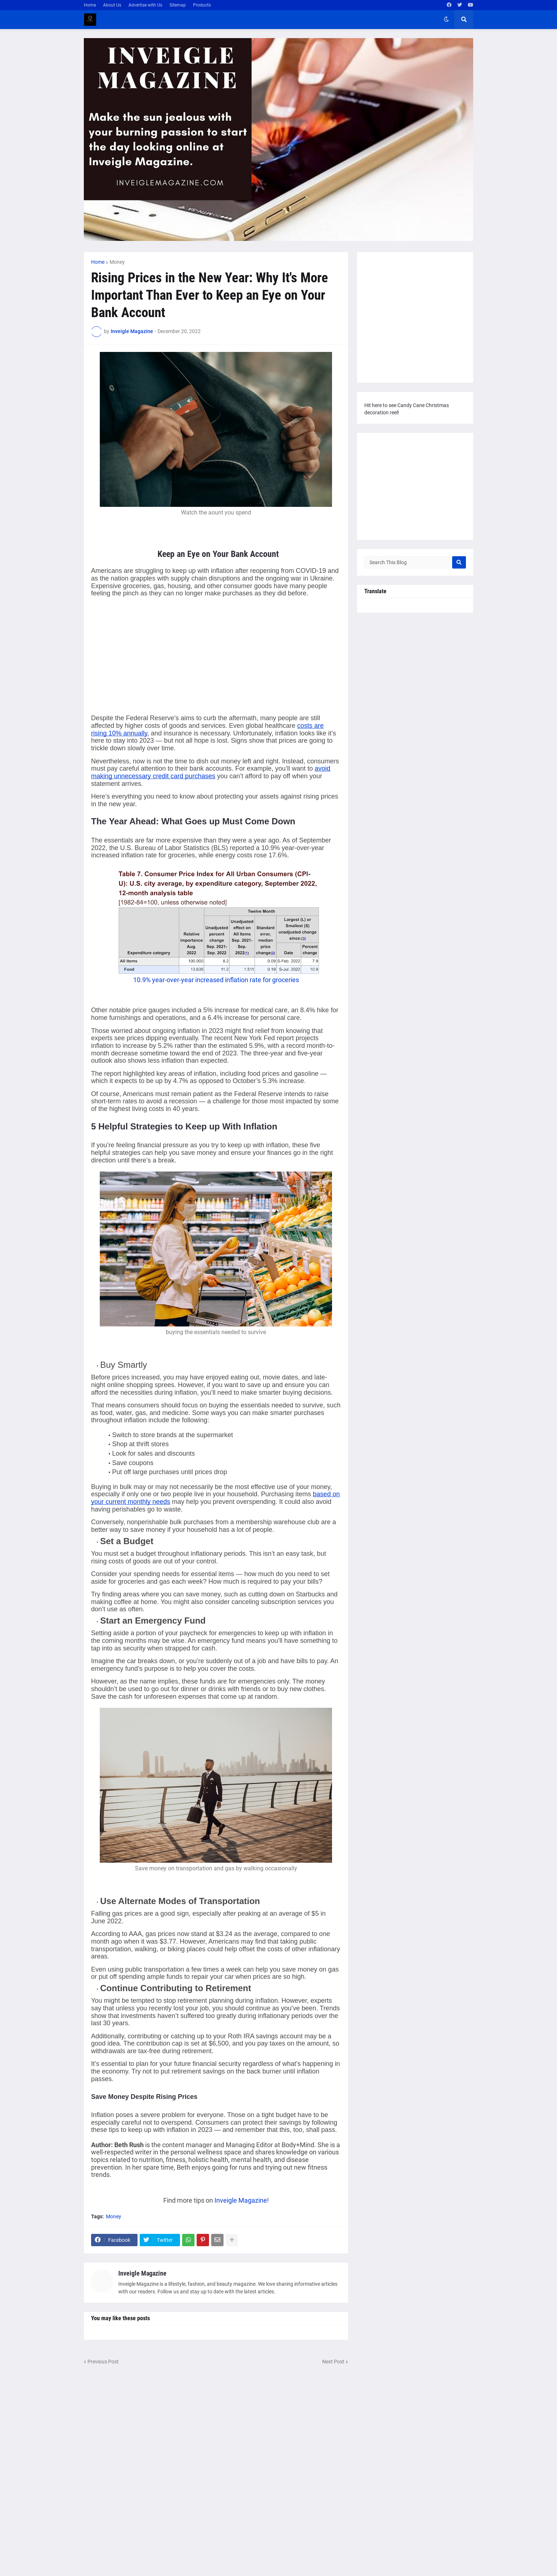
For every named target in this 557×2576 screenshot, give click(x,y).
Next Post (333, 2361)
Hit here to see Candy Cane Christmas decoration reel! (406, 408)
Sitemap (177, 5)
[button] (446, 19)
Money (117, 261)
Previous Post (103, 2361)
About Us (112, 5)
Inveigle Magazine (240, 2200)
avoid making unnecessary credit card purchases (210, 772)
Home (90, 5)
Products (202, 5)
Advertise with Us (145, 5)
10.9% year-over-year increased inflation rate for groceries (216, 980)
